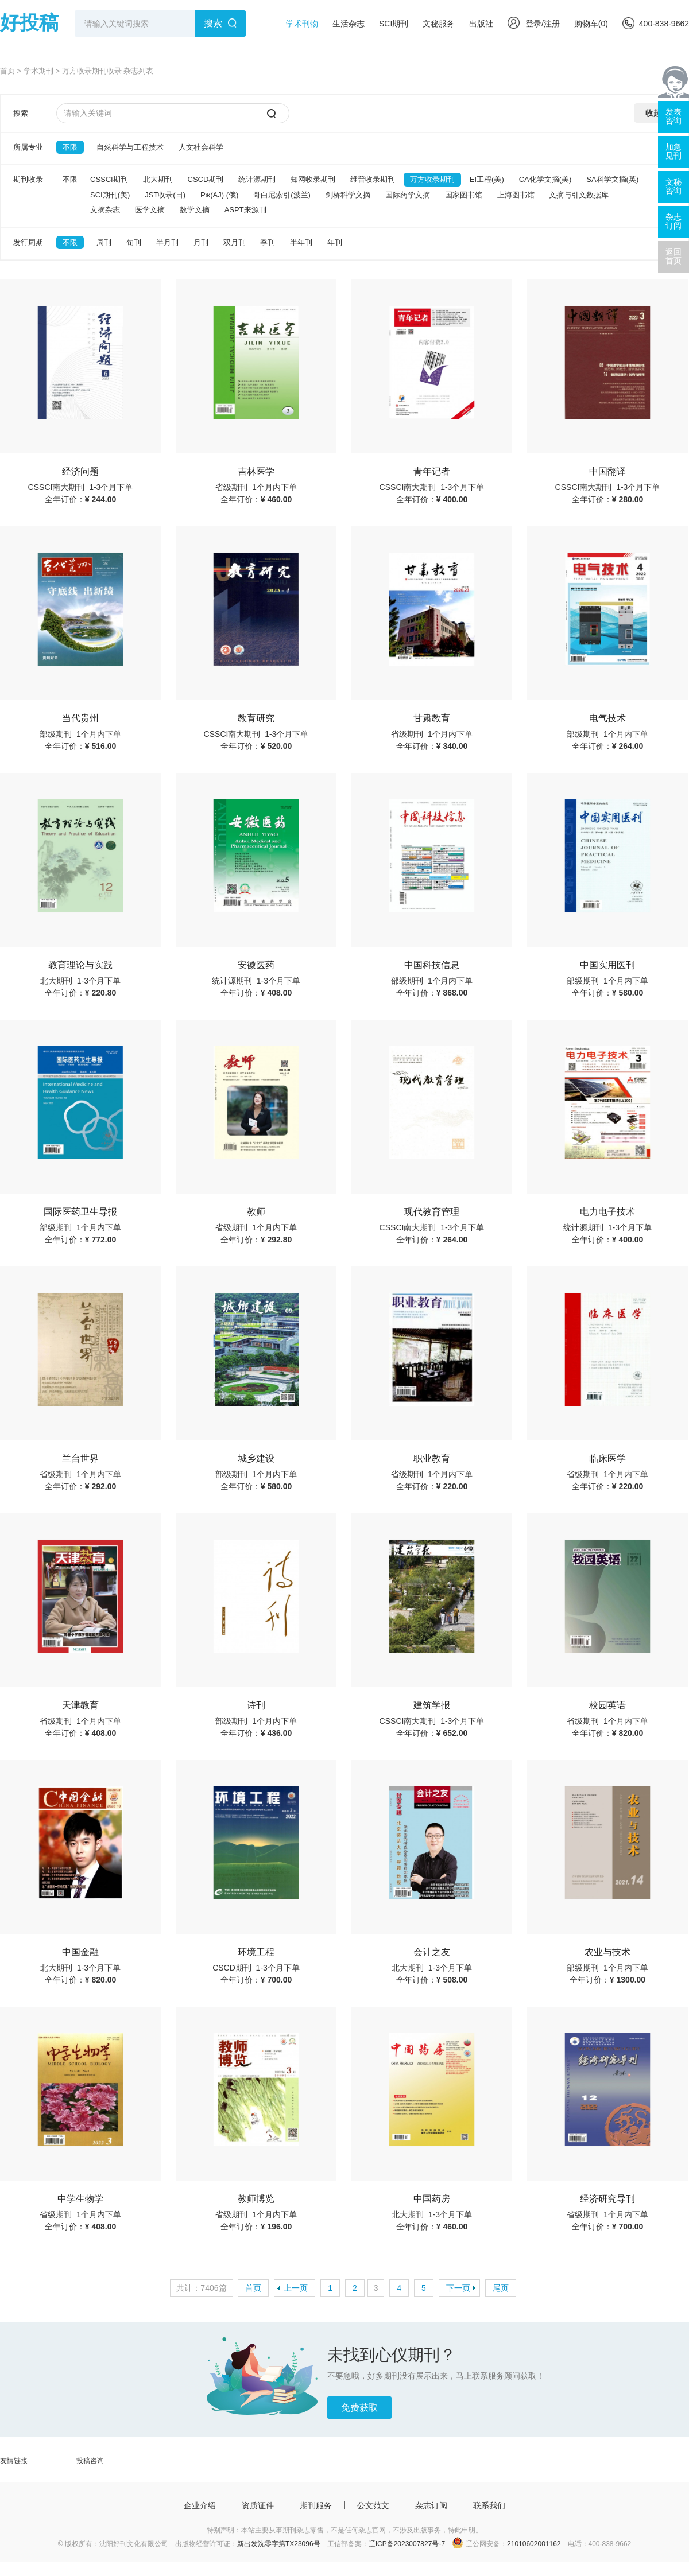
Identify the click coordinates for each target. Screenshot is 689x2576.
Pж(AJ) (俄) (219, 195)
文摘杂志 (105, 209)
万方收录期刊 (432, 179)
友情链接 (14, 2461)
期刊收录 (28, 179)
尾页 (501, 2288)
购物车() (591, 23)
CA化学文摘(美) (545, 179)
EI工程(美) (487, 179)
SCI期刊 (393, 23)
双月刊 (234, 242)
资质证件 (258, 2505)
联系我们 (489, 2505)
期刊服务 (316, 2505)
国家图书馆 (463, 195)
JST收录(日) (165, 195)
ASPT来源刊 (245, 209)
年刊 (334, 242)
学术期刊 (38, 71)
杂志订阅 (431, 2505)
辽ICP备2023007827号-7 (407, 2544)
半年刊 (301, 242)
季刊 (267, 242)
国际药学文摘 (407, 195)
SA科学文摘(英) (612, 179)
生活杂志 (348, 23)
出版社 (481, 23)
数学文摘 (195, 209)
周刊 (103, 242)
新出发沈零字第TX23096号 (278, 2544)
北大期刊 (158, 179)
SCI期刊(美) (110, 195)
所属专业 (28, 147)
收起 (653, 113)
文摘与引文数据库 (579, 195)
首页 (7, 71)
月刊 (200, 242)
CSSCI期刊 (109, 179)
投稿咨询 (90, 2461)
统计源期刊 (257, 179)
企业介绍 (200, 2505)
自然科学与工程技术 (130, 147)
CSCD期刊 (206, 179)
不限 (70, 147)
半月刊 (167, 242)
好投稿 (29, 22)
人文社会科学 (201, 147)
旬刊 (133, 242)
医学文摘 (150, 209)
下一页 (458, 2288)
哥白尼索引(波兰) (282, 195)
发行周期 (28, 242)
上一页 (296, 2288)
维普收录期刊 (372, 179)
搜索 (213, 23)
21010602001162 (533, 2544)
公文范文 (373, 2505)
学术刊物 (302, 23)
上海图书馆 (516, 195)
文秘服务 (439, 23)
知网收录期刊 (313, 179)
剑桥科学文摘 (348, 195)
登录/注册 (534, 23)
